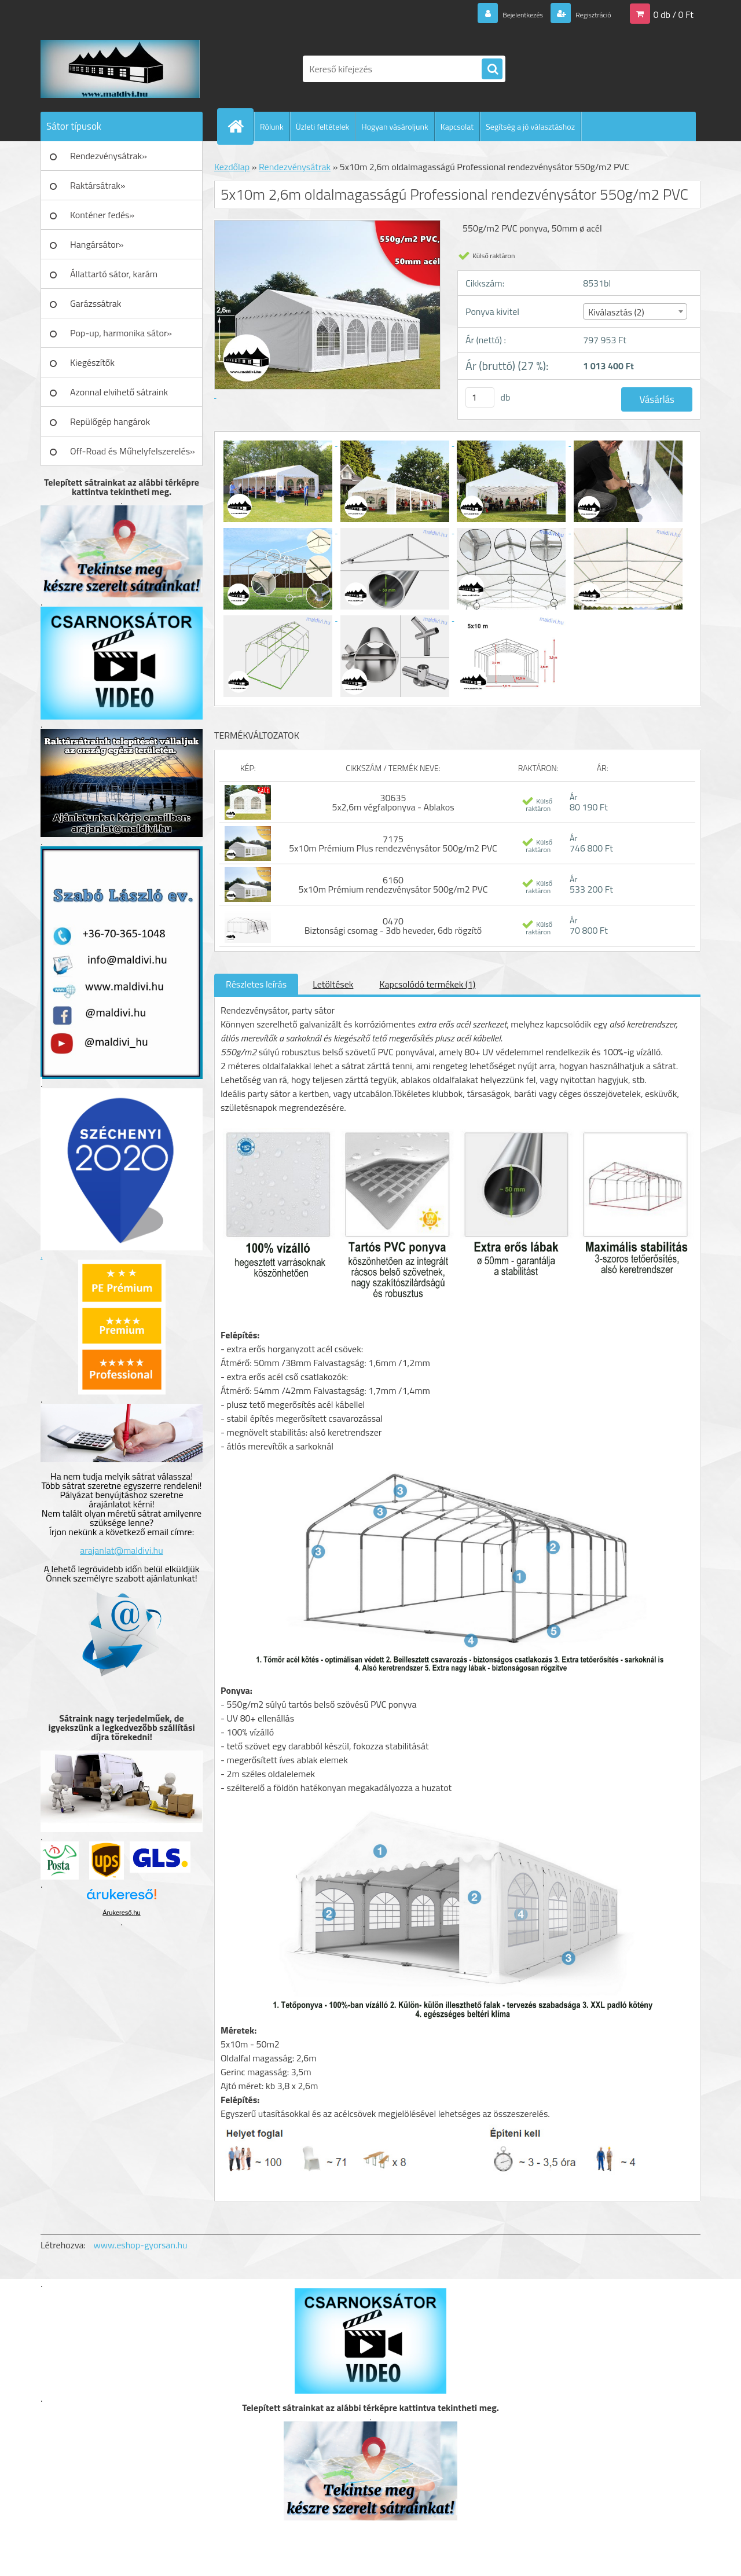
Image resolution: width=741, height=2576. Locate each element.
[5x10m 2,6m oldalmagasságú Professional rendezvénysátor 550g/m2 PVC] (279, 442)
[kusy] (479, 397)
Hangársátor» (97, 244)
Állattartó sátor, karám (113, 274)
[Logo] (120, 69)
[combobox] (635, 311)
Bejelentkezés (503, 14)
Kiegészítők (92, 362)
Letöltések (333, 984)
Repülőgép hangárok (110, 421)
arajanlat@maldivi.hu (121, 1550)
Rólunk (272, 126)
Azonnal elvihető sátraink (119, 392)
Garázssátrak (95, 303)
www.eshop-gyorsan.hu (141, 2245)
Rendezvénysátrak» (108, 156)
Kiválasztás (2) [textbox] (616, 312)
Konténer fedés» (102, 215)
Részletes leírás (256, 984)
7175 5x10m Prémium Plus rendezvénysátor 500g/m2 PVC (393, 843)
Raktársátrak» (98, 185)
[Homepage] (240, 126)
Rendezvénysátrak (295, 167)
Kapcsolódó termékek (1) (427, 984)
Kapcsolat (457, 126)
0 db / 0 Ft (674, 14)
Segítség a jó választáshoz (530, 126)
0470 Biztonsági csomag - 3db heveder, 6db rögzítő (393, 925)
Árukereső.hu (121, 1912)
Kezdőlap (232, 167)
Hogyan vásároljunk (394, 126)
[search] (492, 69)
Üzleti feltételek (322, 126)
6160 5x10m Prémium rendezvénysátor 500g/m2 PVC (393, 884)
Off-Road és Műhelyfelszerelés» (132, 451)
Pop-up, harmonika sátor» (121, 333)
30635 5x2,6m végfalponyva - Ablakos (393, 802)
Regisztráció (586, 14)
